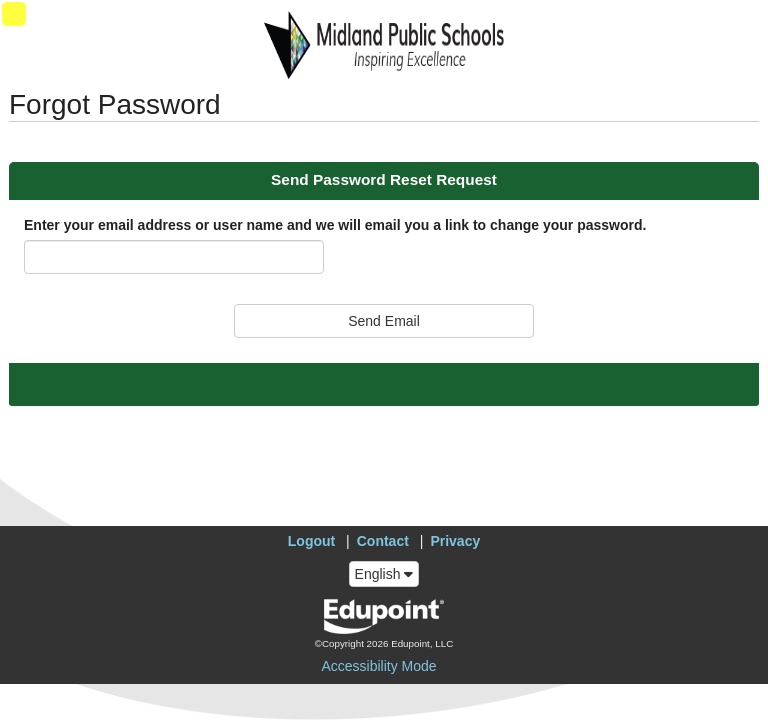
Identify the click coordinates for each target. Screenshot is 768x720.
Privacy (455, 541)
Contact (383, 541)
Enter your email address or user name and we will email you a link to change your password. (335, 225)
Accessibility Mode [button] (378, 666)
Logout (311, 541)
